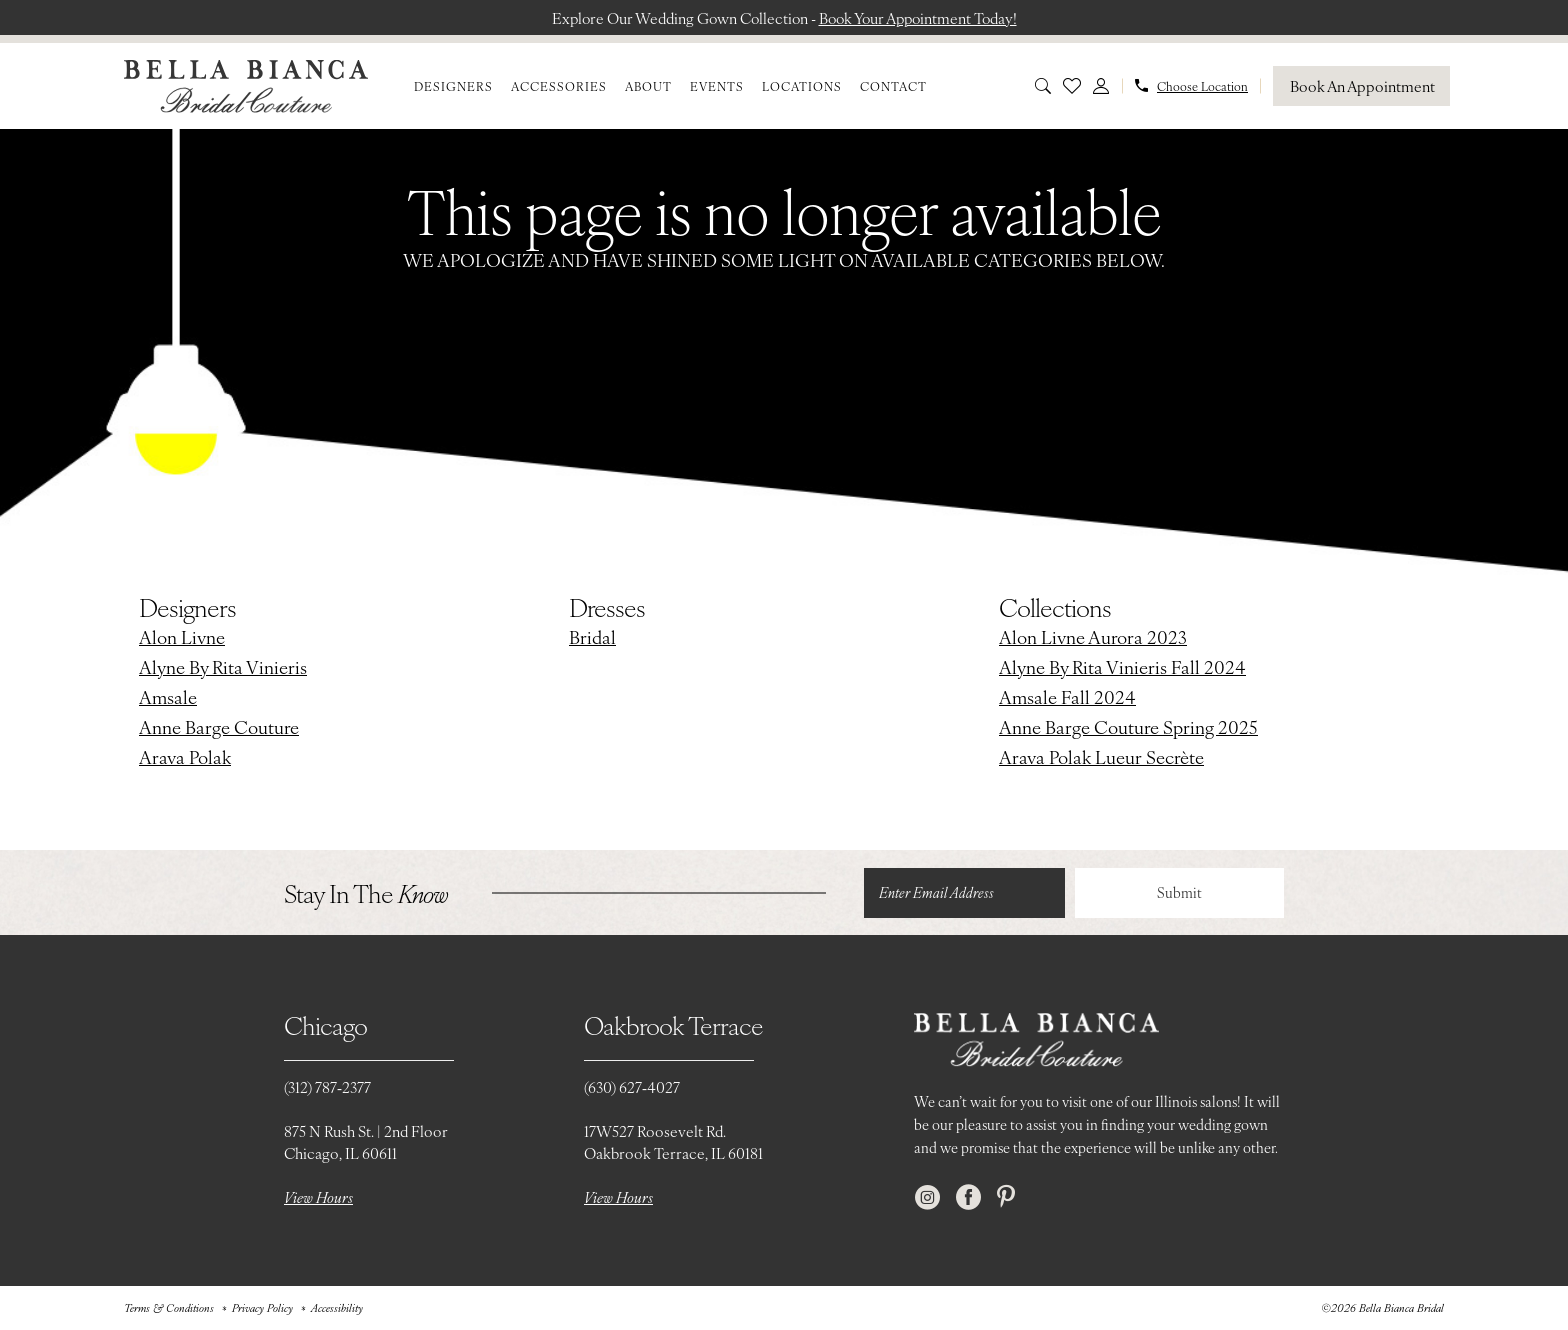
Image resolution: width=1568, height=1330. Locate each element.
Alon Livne (182, 637)
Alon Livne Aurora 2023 (1093, 637)
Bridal (592, 637)
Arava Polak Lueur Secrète (1101, 757)
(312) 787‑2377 (327, 1087)
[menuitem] (453, 86)
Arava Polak (185, 757)
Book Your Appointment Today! (920, 17)
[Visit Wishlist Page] (1072, 86)
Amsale (168, 697)
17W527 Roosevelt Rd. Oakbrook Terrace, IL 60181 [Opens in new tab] (673, 1142)
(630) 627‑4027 (632, 1087)
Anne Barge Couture (219, 727)
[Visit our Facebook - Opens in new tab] (968, 1197)
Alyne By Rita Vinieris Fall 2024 (1122, 667)
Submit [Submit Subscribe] (1179, 893)
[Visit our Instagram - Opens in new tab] (927, 1197)
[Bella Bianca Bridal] (246, 86)
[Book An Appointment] (1361, 86)
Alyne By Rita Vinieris (223, 667)
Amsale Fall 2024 (1067, 697)
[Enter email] (964, 893)
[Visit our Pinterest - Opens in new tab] (1006, 1197)
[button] (1101, 86)
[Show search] (1043, 86)
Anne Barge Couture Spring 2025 (1128, 727)
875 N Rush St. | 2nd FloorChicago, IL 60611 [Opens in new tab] (366, 1142)
